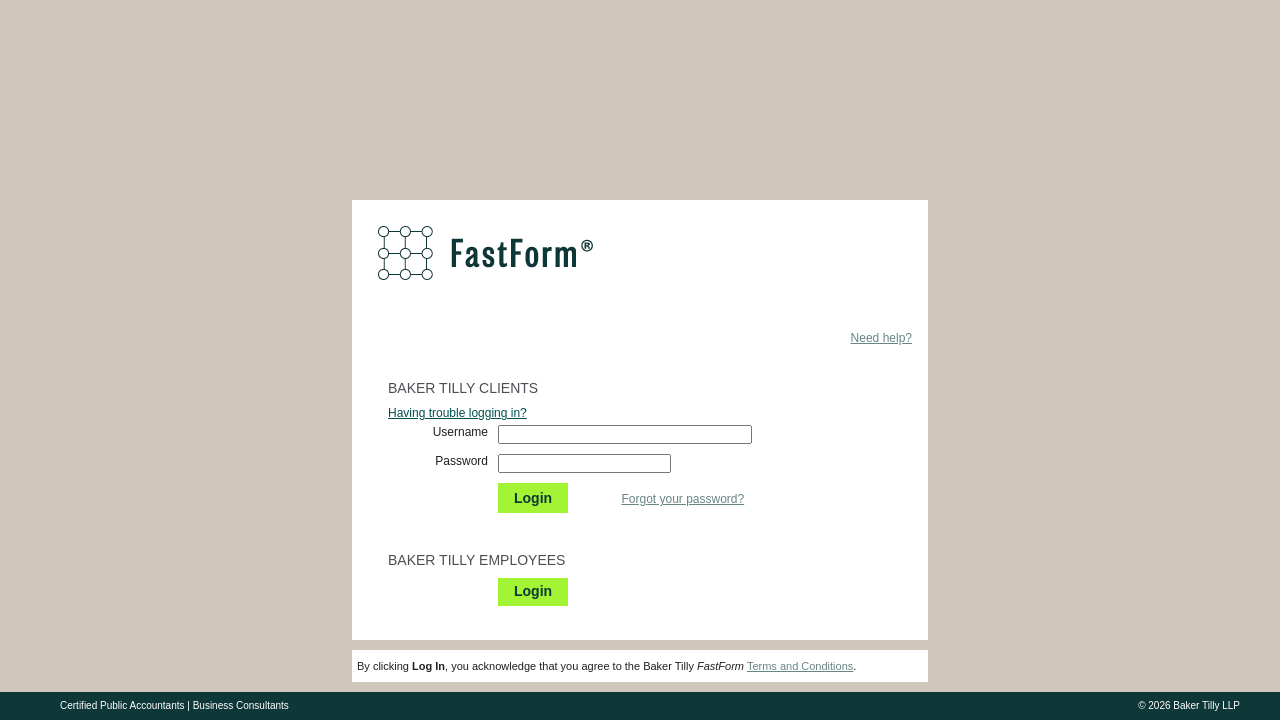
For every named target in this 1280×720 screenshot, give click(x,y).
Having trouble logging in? (457, 413)
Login (533, 498)
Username (460, 432)
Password (461, 461)
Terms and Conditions (800, 666)
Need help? (881, 338)
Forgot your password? (682, 499)
